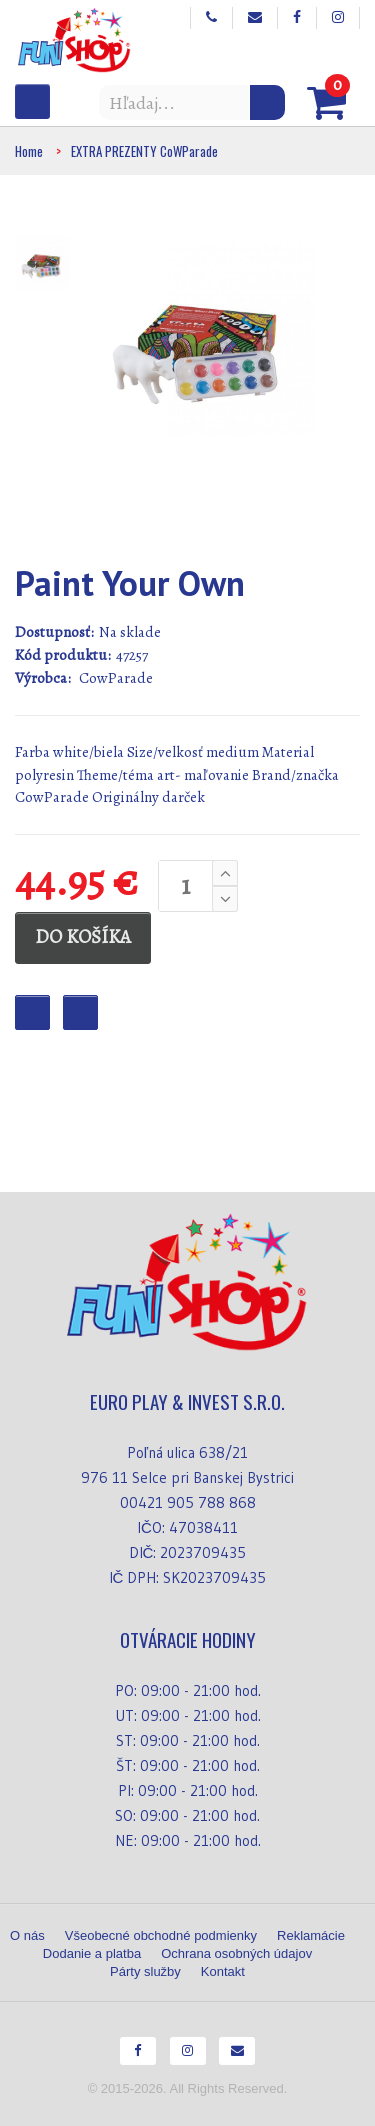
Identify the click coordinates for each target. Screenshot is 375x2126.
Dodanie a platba (92, 1953)
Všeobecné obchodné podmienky (161, 1935)
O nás (27, 1935)
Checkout (80, 1012)
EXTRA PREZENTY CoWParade (144, 151)
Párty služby (145, 1971)
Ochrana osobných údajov (236, 1953)
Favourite (32, 1012)
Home (29, 151)
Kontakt (223, 1971)
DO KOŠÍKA (83, 937)
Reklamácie (311, 1935)
